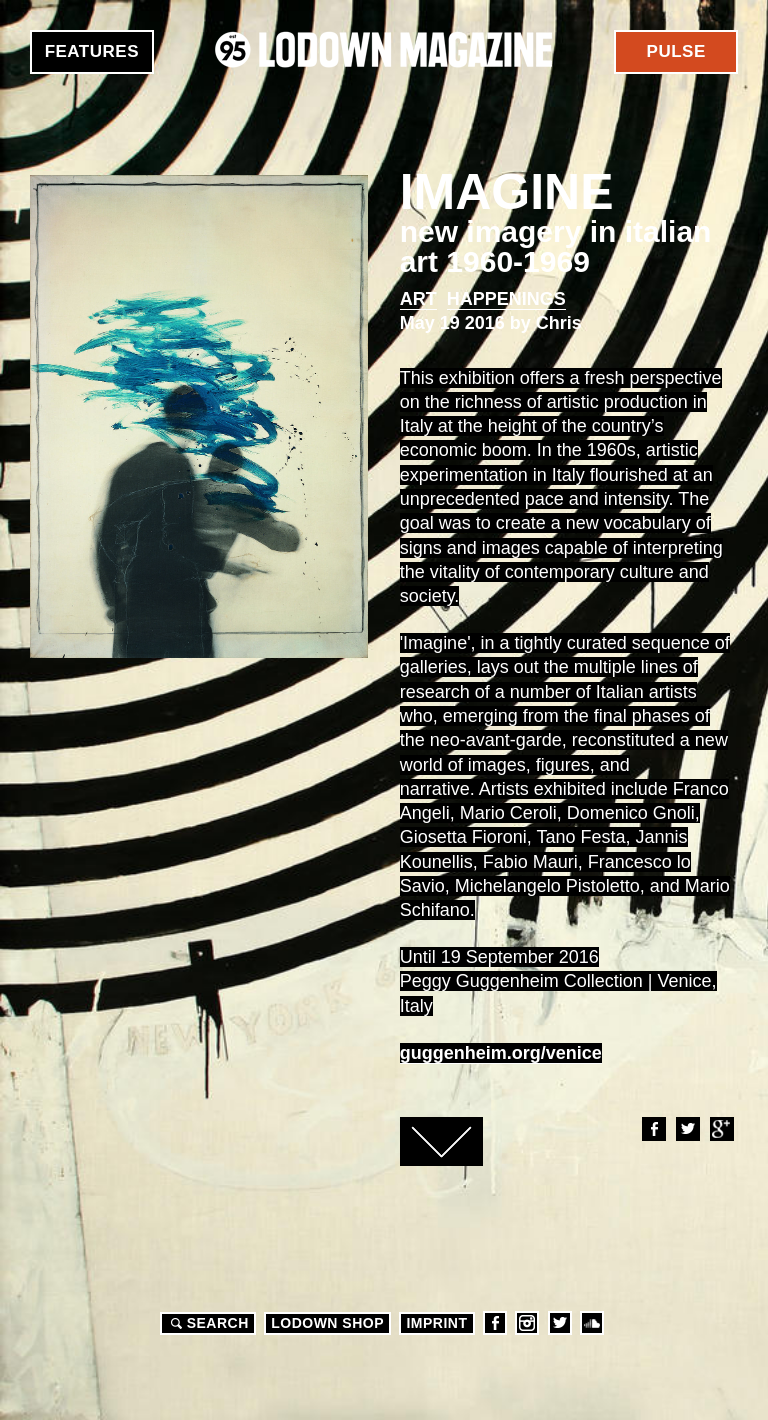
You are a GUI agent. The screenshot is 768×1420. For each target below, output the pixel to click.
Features (92, 51)
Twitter (687, 1129)
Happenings (506, 299)
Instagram (527, 1323)
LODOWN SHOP (327, 1323)
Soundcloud (592, 1323)
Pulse (676, 51)
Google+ (721, 1129)
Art (418, 299)
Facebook (653, 1129)
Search (207, 1323)
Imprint (436, 1323)
